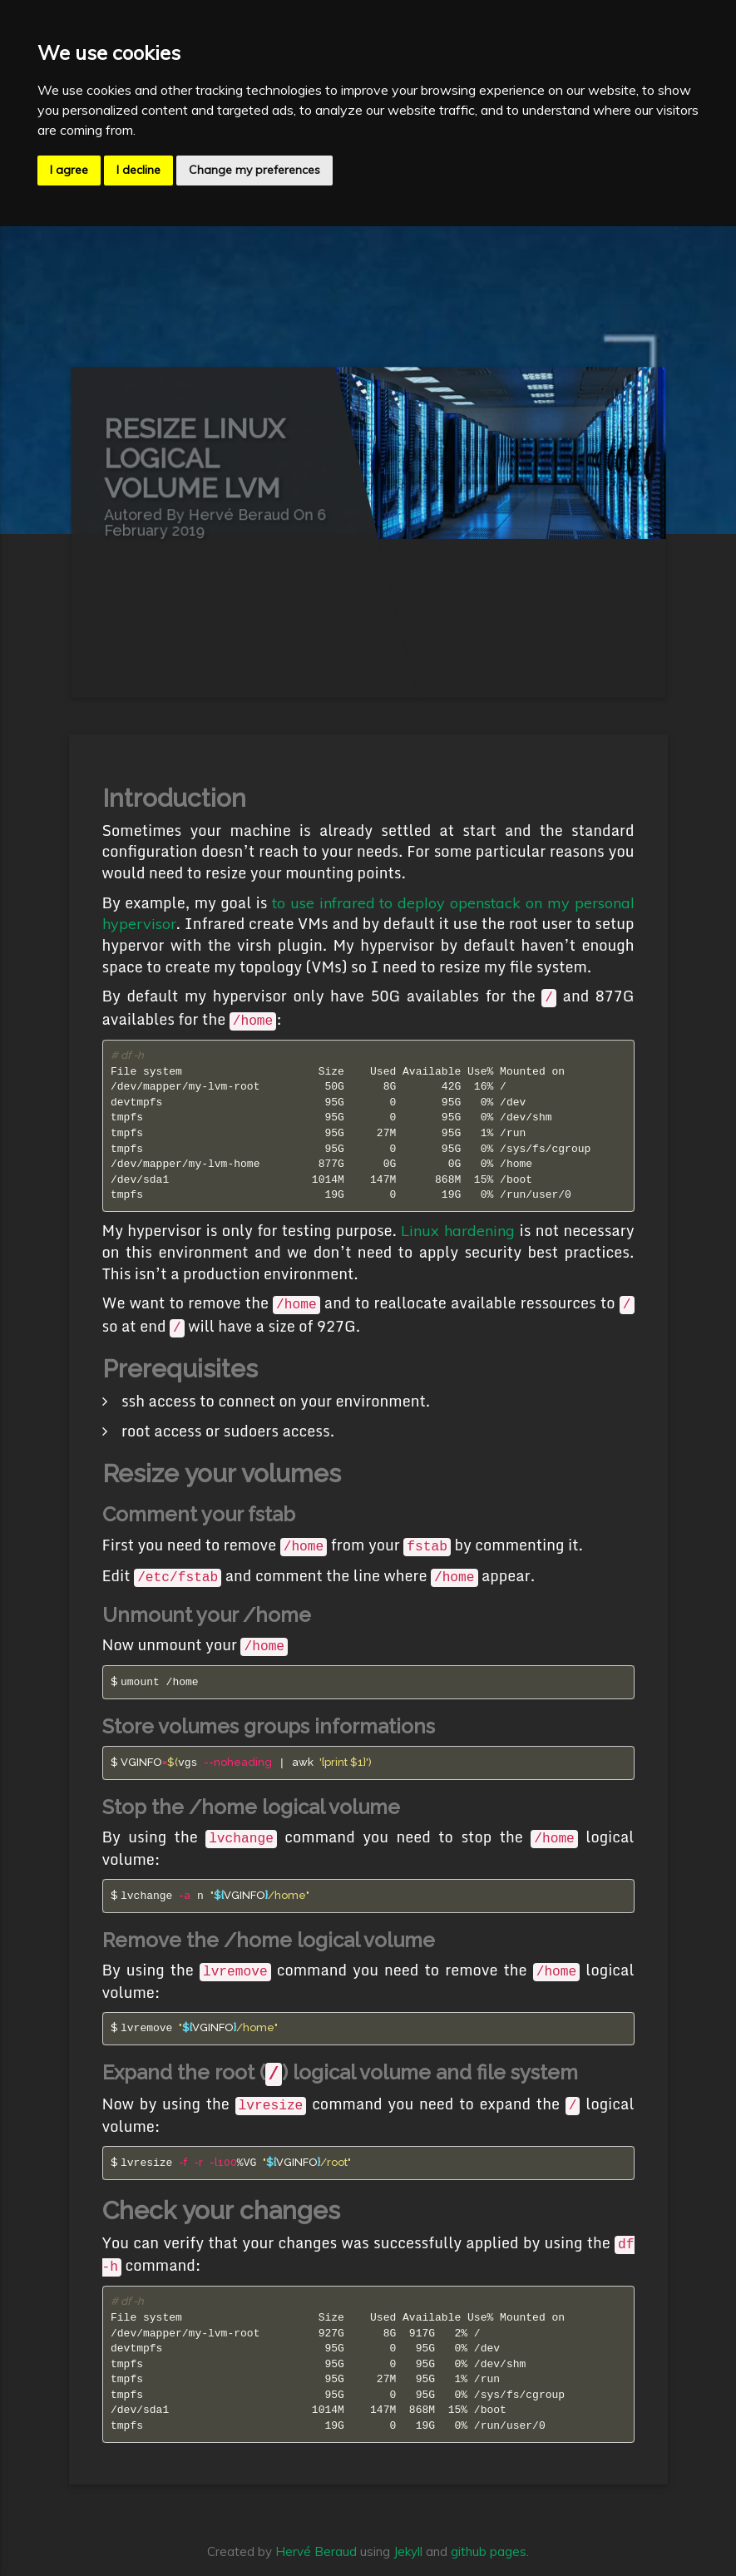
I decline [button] (138, 169)
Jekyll (407, 2551)
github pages (488, 2551)
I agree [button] (69, 169)
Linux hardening (458, 1230)
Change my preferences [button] (254, 169)
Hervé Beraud (316, 2551)
